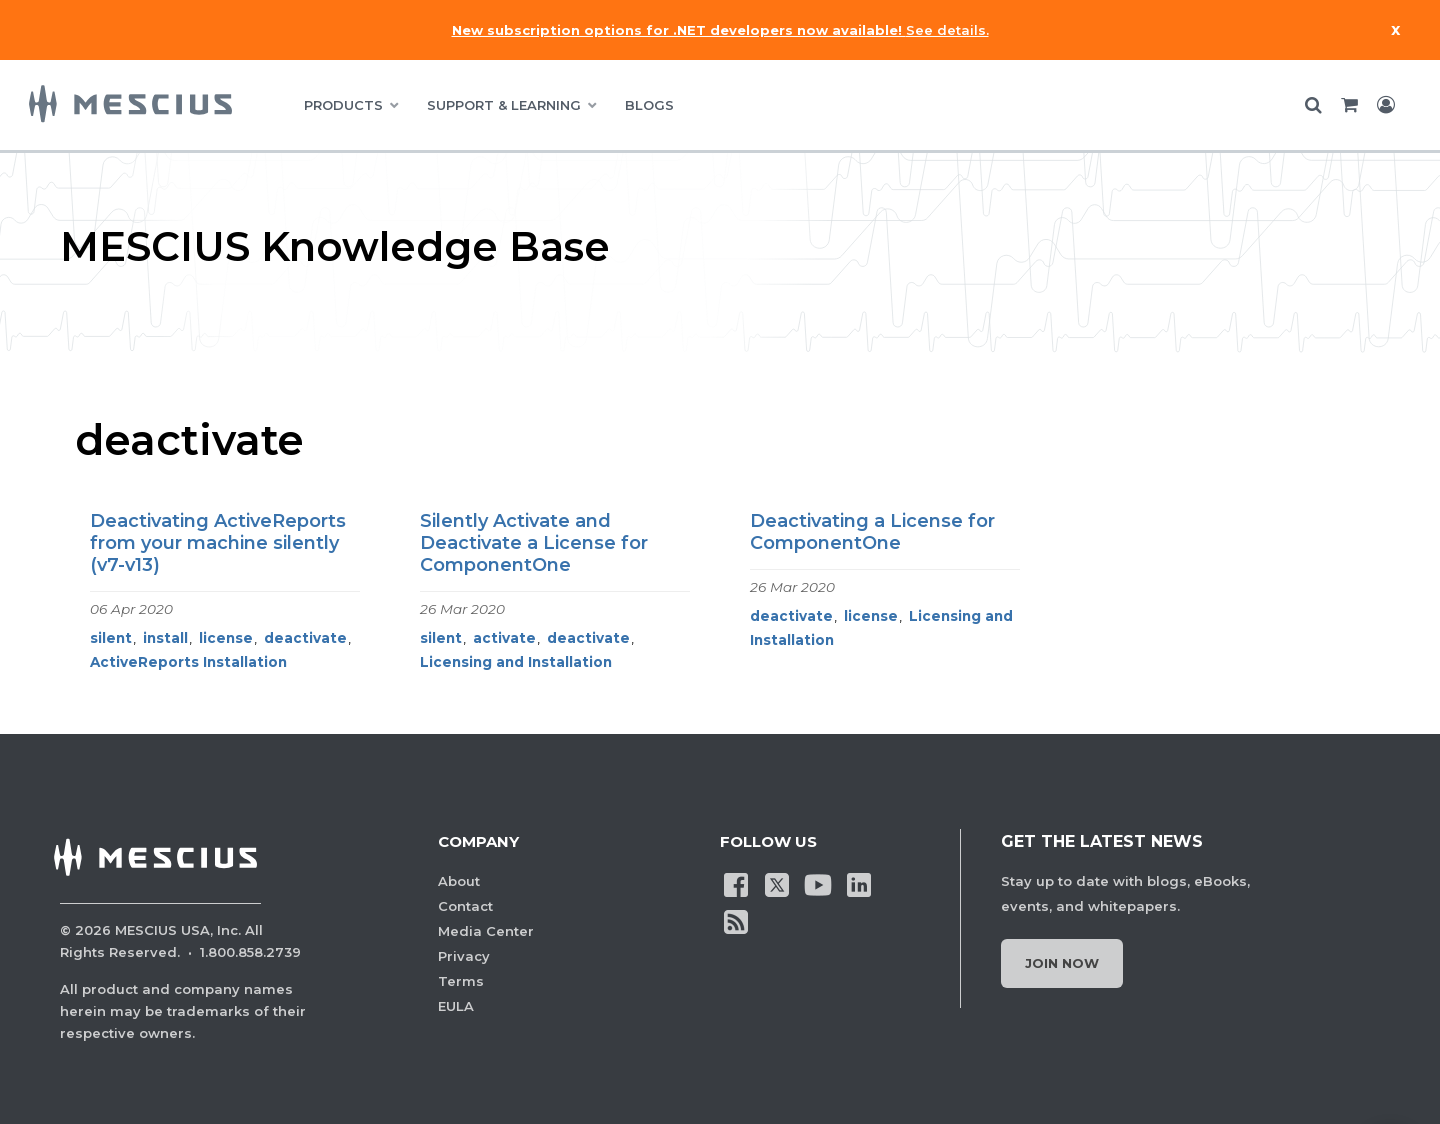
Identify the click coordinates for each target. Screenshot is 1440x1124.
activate (504, 638)
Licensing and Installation (516, 662)
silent (111, 638)
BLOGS (649, 105)
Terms (461, 981)
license (226, 638)
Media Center (486, 931)
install (165, 638)
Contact (465, 906)
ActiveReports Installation (188, 662)
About (459, 881)
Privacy (464, 956)
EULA (456, 1006)
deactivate (305, 638)
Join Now (1062, 963)
